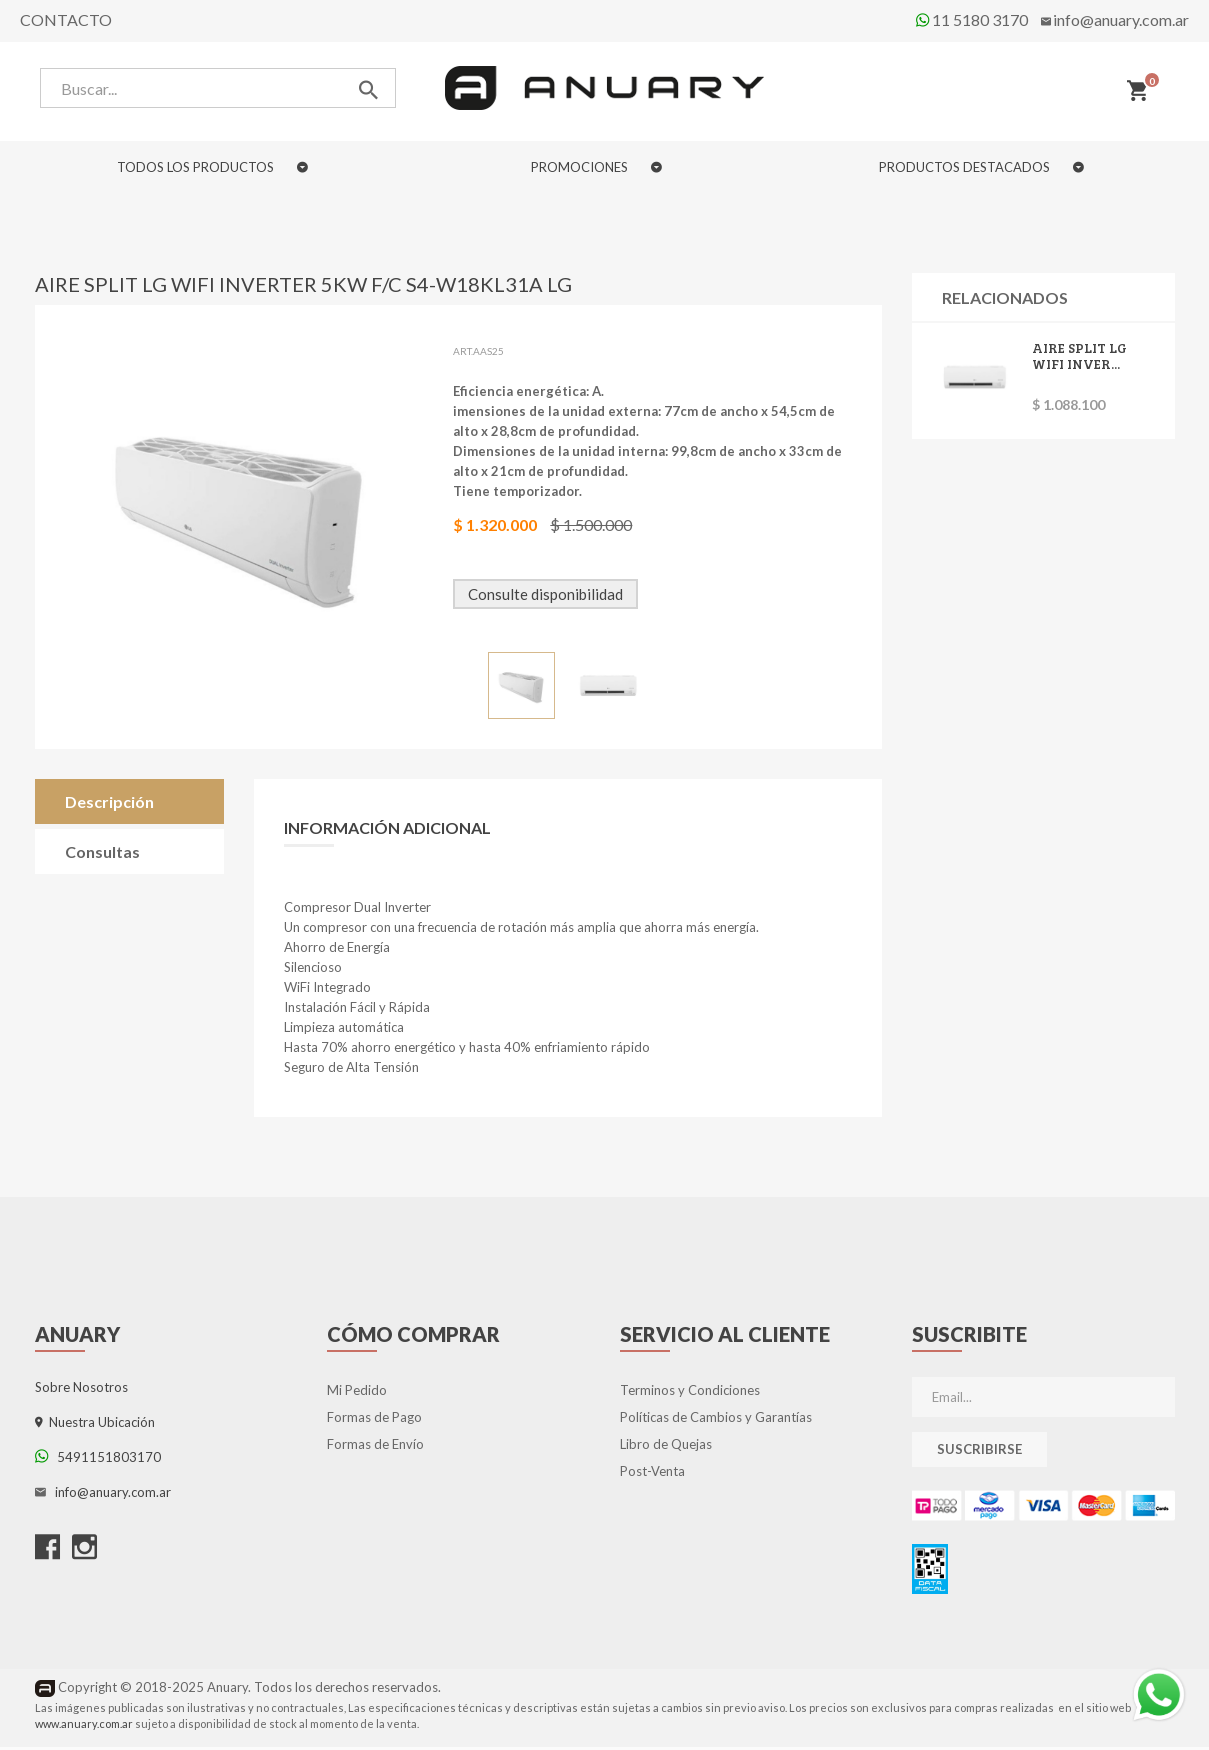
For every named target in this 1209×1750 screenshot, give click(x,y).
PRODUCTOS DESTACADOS (981, 167)
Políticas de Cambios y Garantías (716, 1421)
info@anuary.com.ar (1121, 19)
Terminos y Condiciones (690, 1394)
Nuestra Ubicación (95, 1426)
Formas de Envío (375, 1448)
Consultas (102, 855)
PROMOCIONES (596, 167)
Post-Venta (652, 1475)
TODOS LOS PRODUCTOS (212, 167)
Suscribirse (979, 1453)
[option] (524, 689)
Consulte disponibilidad (548, 598)
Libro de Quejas (666, 1448)
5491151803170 (98, 1461)
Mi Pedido (357, 1394)
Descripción (109, 805)
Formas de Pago (374, 1421)
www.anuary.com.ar (84, 1726)
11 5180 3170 (972, 19)
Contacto (66, 19)
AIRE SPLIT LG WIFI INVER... (1081, 358)
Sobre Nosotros (81, 1391)
